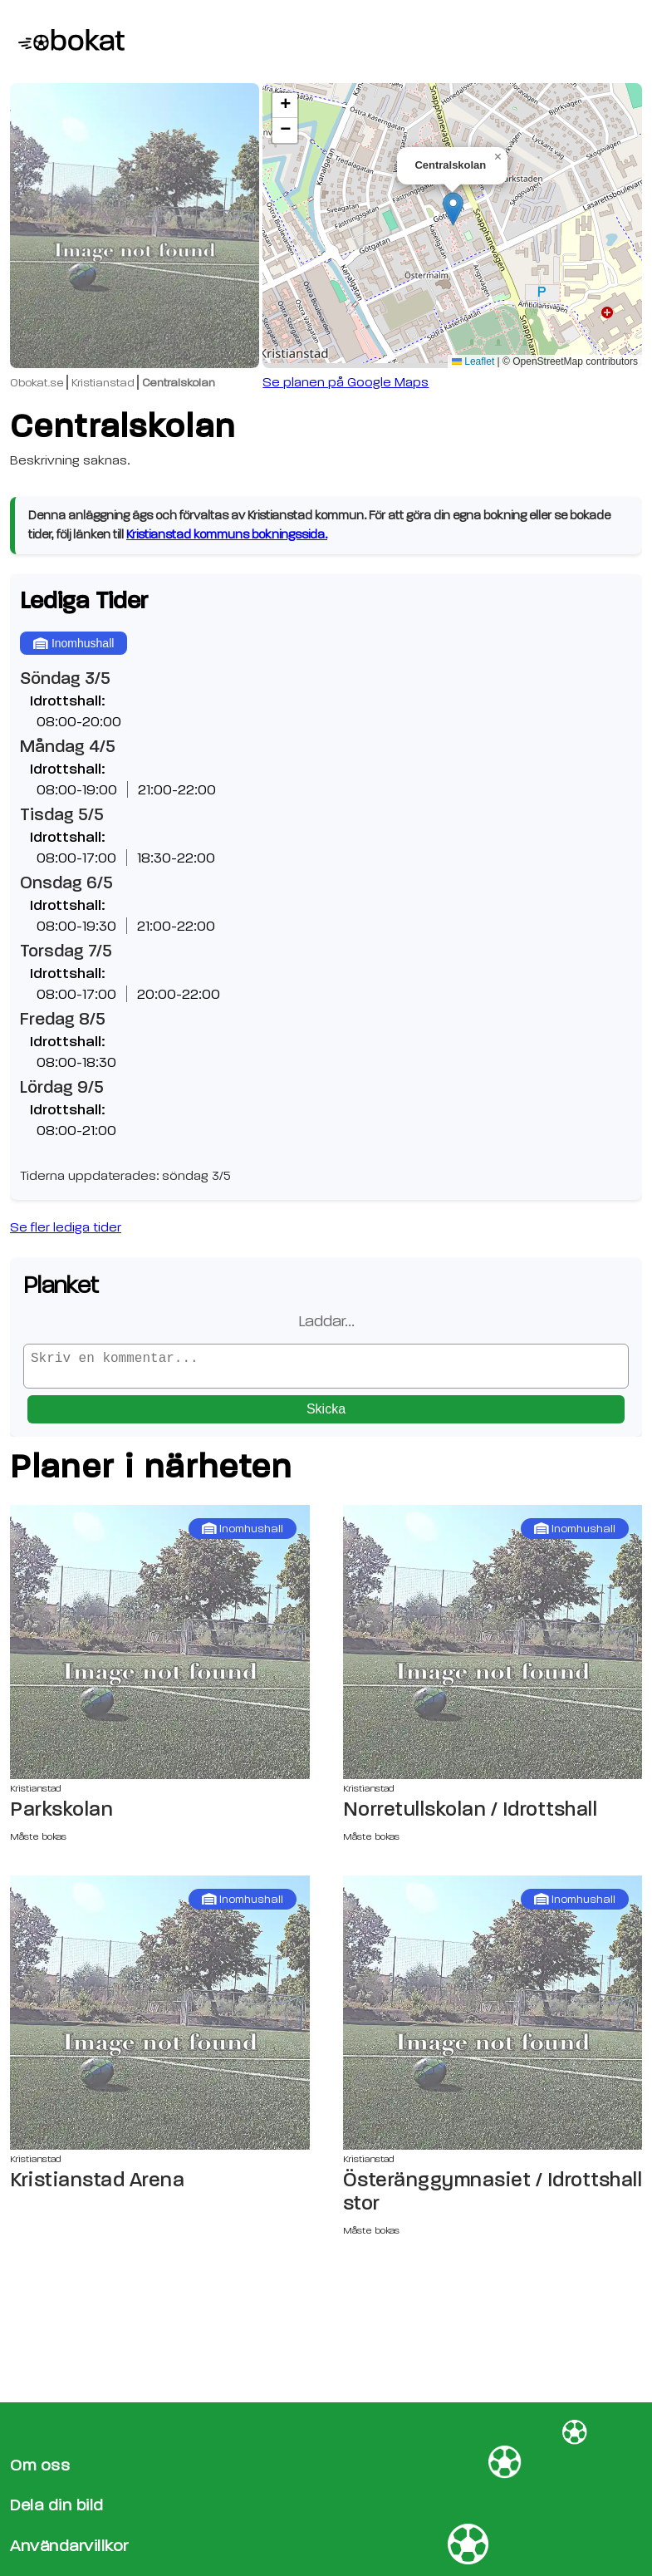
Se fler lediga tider (65, 1227)
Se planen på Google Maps (345, 382)
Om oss (40, 2465)
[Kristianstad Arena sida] (160, 2019)
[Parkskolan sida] (160, 1649)
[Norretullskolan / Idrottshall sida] (493, 1649)
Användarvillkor (69, 2545)
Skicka (326, 1415)
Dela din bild (57, 2505)
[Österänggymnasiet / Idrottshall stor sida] (493, 2019)
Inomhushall (73, 643)
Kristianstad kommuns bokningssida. (226, 535)
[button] (453, 209)
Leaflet (473, 361)
